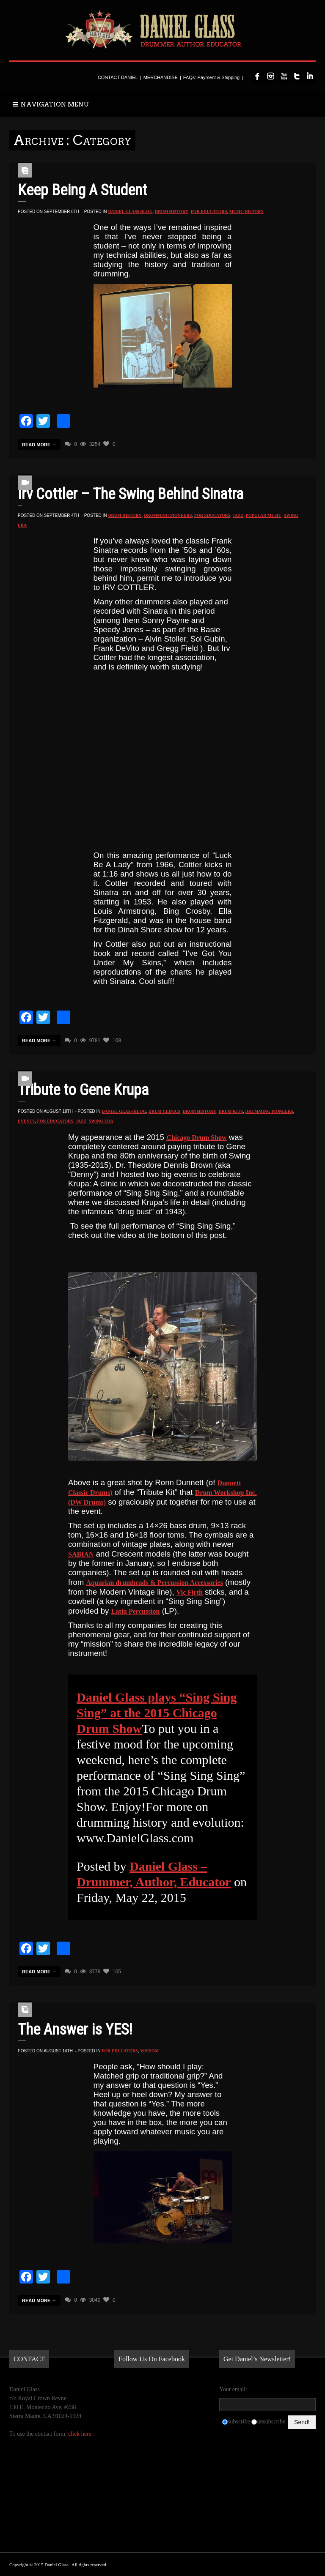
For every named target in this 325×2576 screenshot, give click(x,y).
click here (79, 2434)
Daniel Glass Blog (130, 211)
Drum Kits (230, 1111)
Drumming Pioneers (168, 515)
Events (26, 1121)
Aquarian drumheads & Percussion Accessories (154, 1582)
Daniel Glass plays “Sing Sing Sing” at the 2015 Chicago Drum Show (157, 1712)
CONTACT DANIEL (118, 77)
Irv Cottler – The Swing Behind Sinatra (130, 494)
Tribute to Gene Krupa (83, 1090)
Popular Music (263, 515)
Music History (246, 211)
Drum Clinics (164, 1111)
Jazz (238, 515)
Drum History (171, 211)
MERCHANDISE (160, 77)
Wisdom (149, 2051)
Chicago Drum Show (196, 1137)
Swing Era (101, 1121)
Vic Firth (189, 1592)
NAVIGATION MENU (51, 104)
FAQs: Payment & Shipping (211, 77)
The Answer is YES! (75, 2029)
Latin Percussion (135, 1611)
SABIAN (81, 1554)
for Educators (209, 211)
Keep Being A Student (82, 190)
